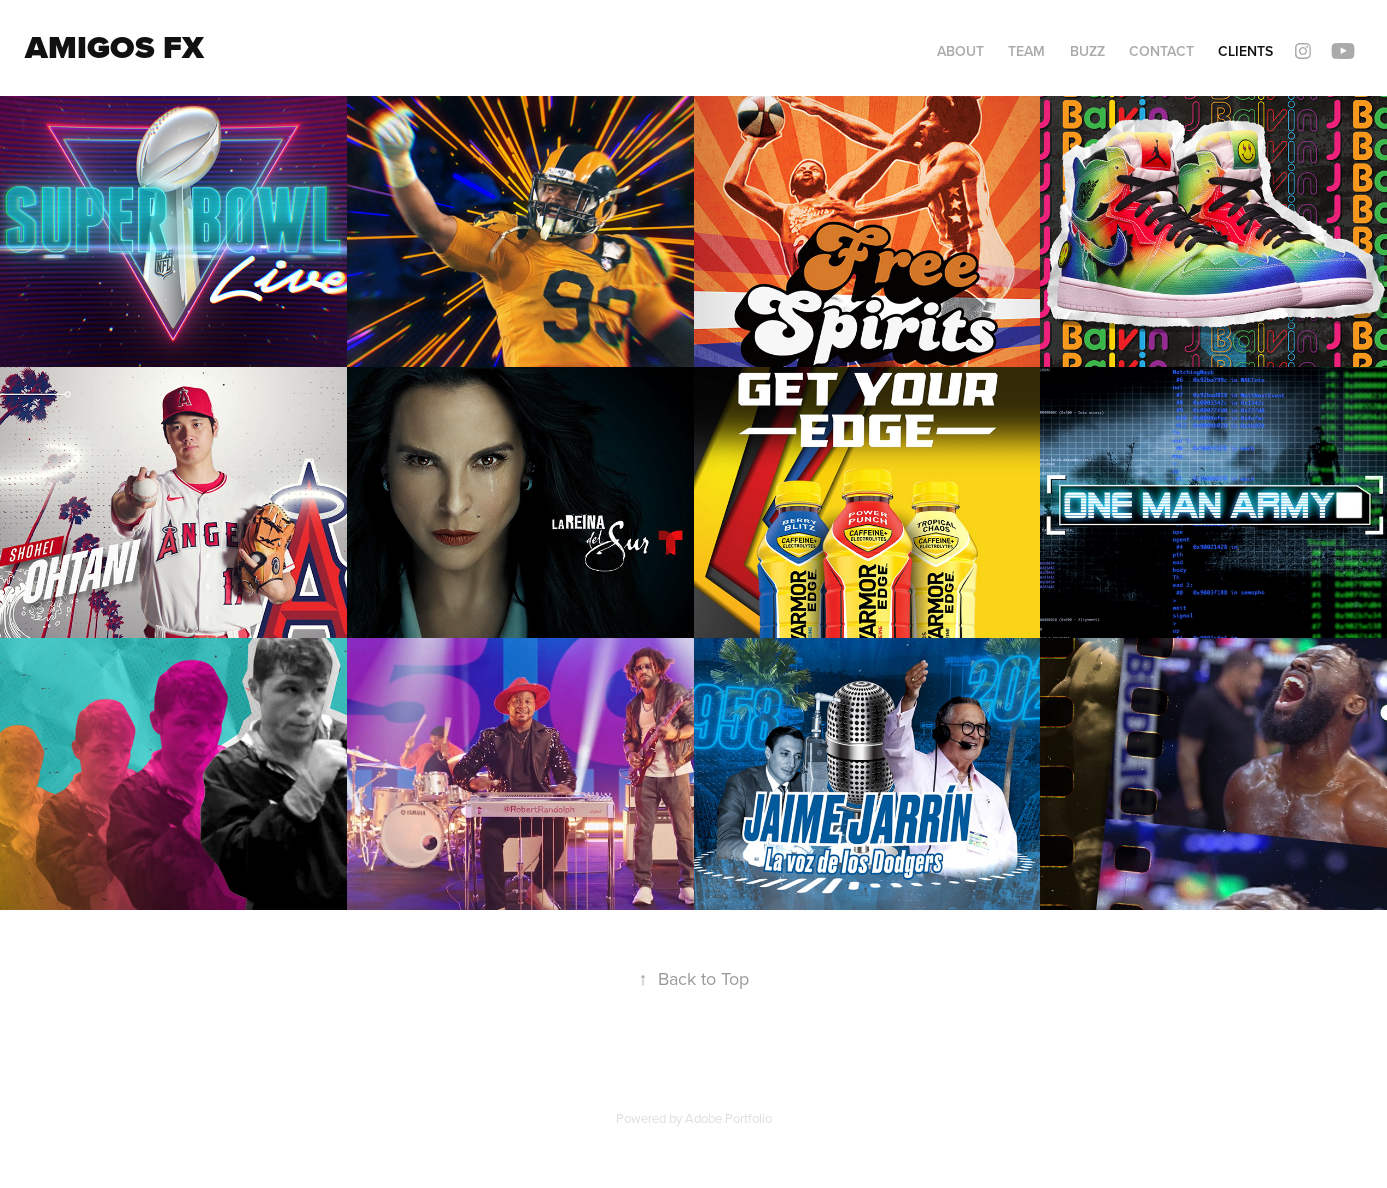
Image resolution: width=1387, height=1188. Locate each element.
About (960, 51)
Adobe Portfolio (728, 1118)
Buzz (1087, 51)
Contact (1161, 51)
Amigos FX (114, 47)
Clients (1245, 51)
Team (1026, 51)
